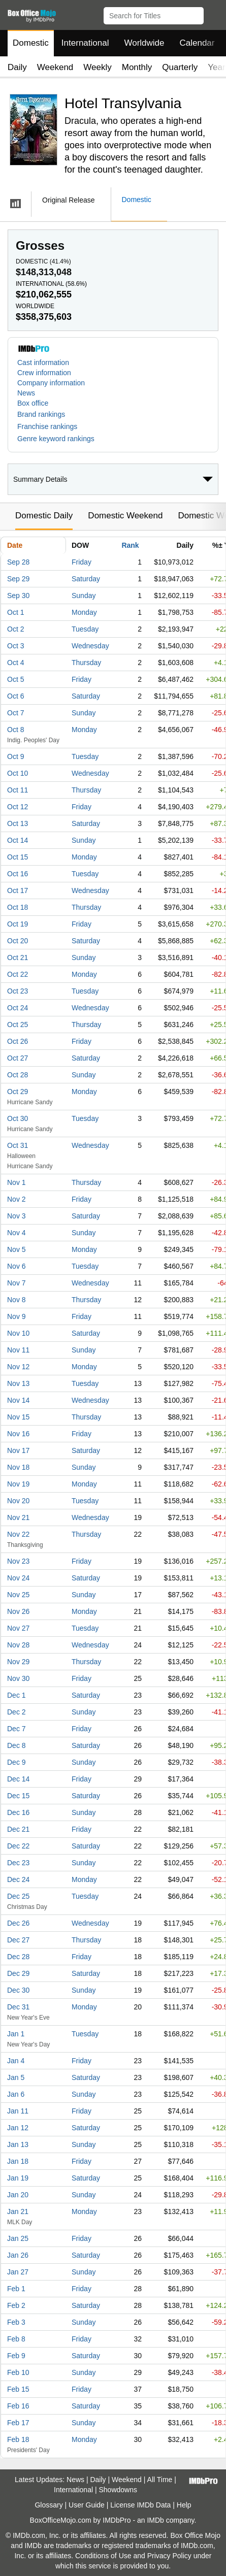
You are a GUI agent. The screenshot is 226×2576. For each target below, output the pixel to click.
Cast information (43, 362)
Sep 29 (18, 579)
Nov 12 (18, 1367)
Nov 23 (18, 1561)
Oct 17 (17, 890)
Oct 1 (15, 612)
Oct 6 (15, 696)
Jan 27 (17, 2272)
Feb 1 (16, 2289)
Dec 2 (16, 1712)
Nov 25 (18, 1595)
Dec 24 (18, 1879)
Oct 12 (17, 807)
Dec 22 (18, 1846)
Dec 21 (18, 1829)
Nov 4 (16, 1233)
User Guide (87, 2505)
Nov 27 (18, 1628)
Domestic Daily (44, 515)
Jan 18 (17, 2161)
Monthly (137, 67)
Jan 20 (17, 2195)
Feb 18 (18, 2439)
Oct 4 (15, 662)
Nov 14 (18, 1400)
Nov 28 (18, 1645)
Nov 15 (18, 1417)
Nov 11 (18, 1350)
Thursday (86, 662)
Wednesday (90, 646)
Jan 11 (17, 2111)
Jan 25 (17, 2238)
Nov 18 (18, 1467)
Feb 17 (18, 2423)
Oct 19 (17, 924)
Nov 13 (18, 1383)
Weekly (97, 67)
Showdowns (118, 2490)
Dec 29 (18, 1973)
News (26, 393)
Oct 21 (17, 957)
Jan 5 (15, 2077)
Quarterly (180, 67)
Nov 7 (16, 1283)
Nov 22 (18, 1534)
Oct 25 (17, 1024)
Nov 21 (18, 1517)
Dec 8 (16, 1745)
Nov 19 (18, 1484)
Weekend (55, 67)
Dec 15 (18, 1796)
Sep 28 (18, 562)
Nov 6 (16, 1266)
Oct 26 (17, 1041)
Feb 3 (16, 2322)
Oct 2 (15, 629)
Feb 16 (18, 2406)
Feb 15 (18, 2389)
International (85, 43)
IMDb (155, 2520)
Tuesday (85, 629)
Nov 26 (18, 1611)
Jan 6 (15, 2094)
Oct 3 (15, 646)
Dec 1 (16, 1695)
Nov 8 (16, 1300)
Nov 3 (16, 1216)
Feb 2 (16, 2305)
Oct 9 (15, 756)
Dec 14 (18, 1779)
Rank (130, 545)
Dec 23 (18, 1863)
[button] (213, 13)
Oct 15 (17, 857)
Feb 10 (18, 2372)
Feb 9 (16, 2356)
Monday (84, 612)
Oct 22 (17, 974)
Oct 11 (17, 790)
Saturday (86, 579)
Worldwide (144, 43)
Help (184, 2505)
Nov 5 (16, 1249)
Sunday (83, 595)
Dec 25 (18, 1896)
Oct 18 (17, 907)
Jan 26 (17, 2255)
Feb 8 (16, 2339)
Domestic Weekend (125, 515)
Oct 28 (17, 1075)
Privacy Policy (169, 2556)
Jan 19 (17, 2178)
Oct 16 (17, 874)
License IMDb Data (140, 2505)
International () (51, 283)
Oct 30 (17, 1118)
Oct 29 (17, 1091)
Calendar (197, 43)
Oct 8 (15, 729)
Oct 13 (17, 823)
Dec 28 (18, 1957)
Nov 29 (18, 1662)
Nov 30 (18, 1678)
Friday (81, 562)
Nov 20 (18, 1501)
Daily (17, 67)
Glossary (48, 2505)
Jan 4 (15, 2061)
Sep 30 (18, 595)
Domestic (31, 43)
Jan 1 (15, 2034)
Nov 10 (18, 1333)
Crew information (44, 373)
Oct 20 (17, 941)
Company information (51, 383)
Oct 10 (17, 773)
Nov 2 (16, 1199)
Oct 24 (17, 1008)
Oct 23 (17, 991)
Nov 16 (18, 1434)
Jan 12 (17, 2128)
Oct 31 (17, 1145)
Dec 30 (18, 1990)
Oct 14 (17, 840)
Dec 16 (18, 1812)
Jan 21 (17, 2211)
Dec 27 (18, 1940)
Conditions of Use (103, 2556)
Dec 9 (16, 1762)
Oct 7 (15, 713)
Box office (32, 403)
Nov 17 (18, 1450)
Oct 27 (17, 1058)
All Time (160, 2479)
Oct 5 (15, 679)
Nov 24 (18, 1578)
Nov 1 (16, 1182)
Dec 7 (16, 1729)
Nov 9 (16, 1316)
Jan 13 (17, 2144)
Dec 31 (18, 2007)
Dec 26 (18, 1923)
